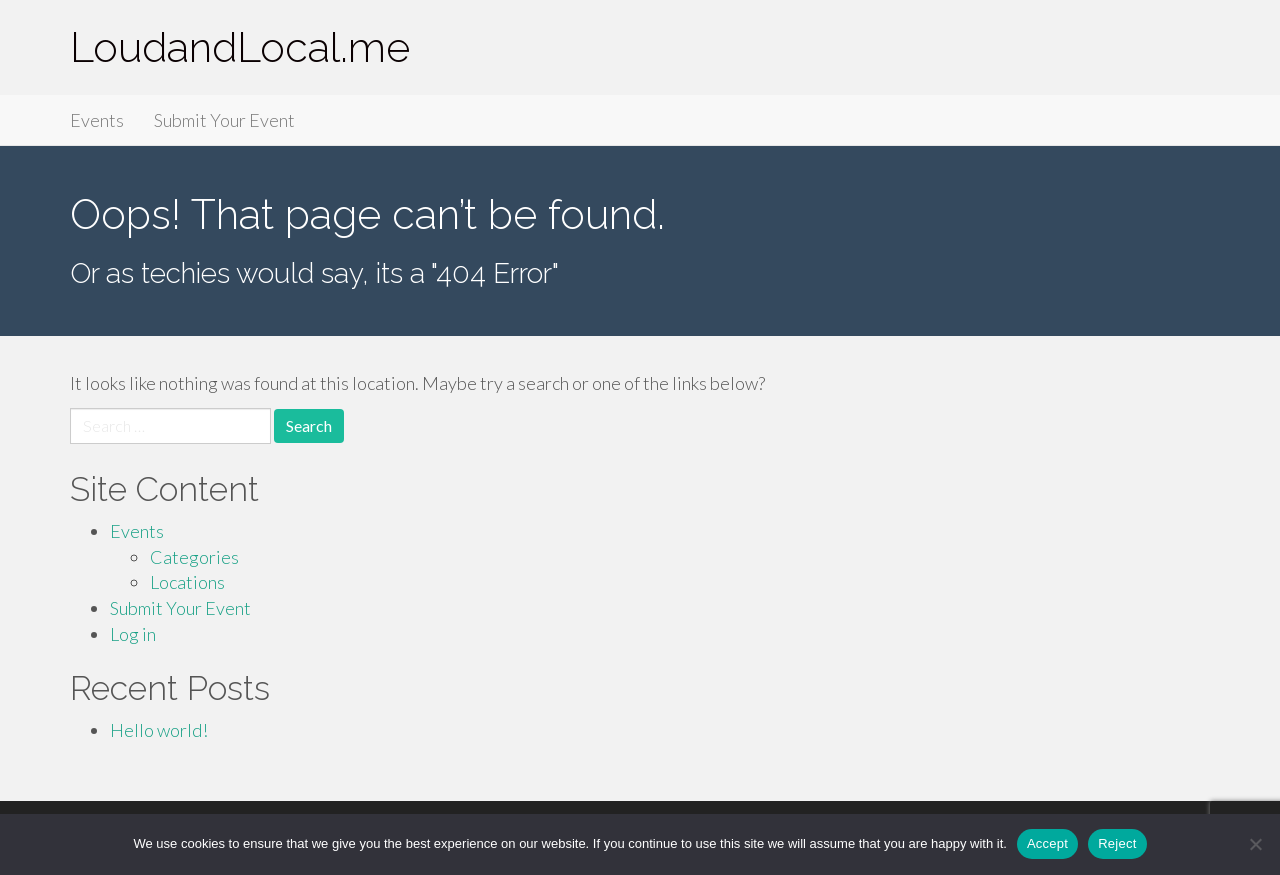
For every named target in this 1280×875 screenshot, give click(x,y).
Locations (187, 582)
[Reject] (1255, 844)
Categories (194, 557)
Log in (133, 634)
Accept (1047, 843)
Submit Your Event (224, 120)
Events (97, 120)
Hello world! (159, 730)
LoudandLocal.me (240, 47)
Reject (1117, 843)
